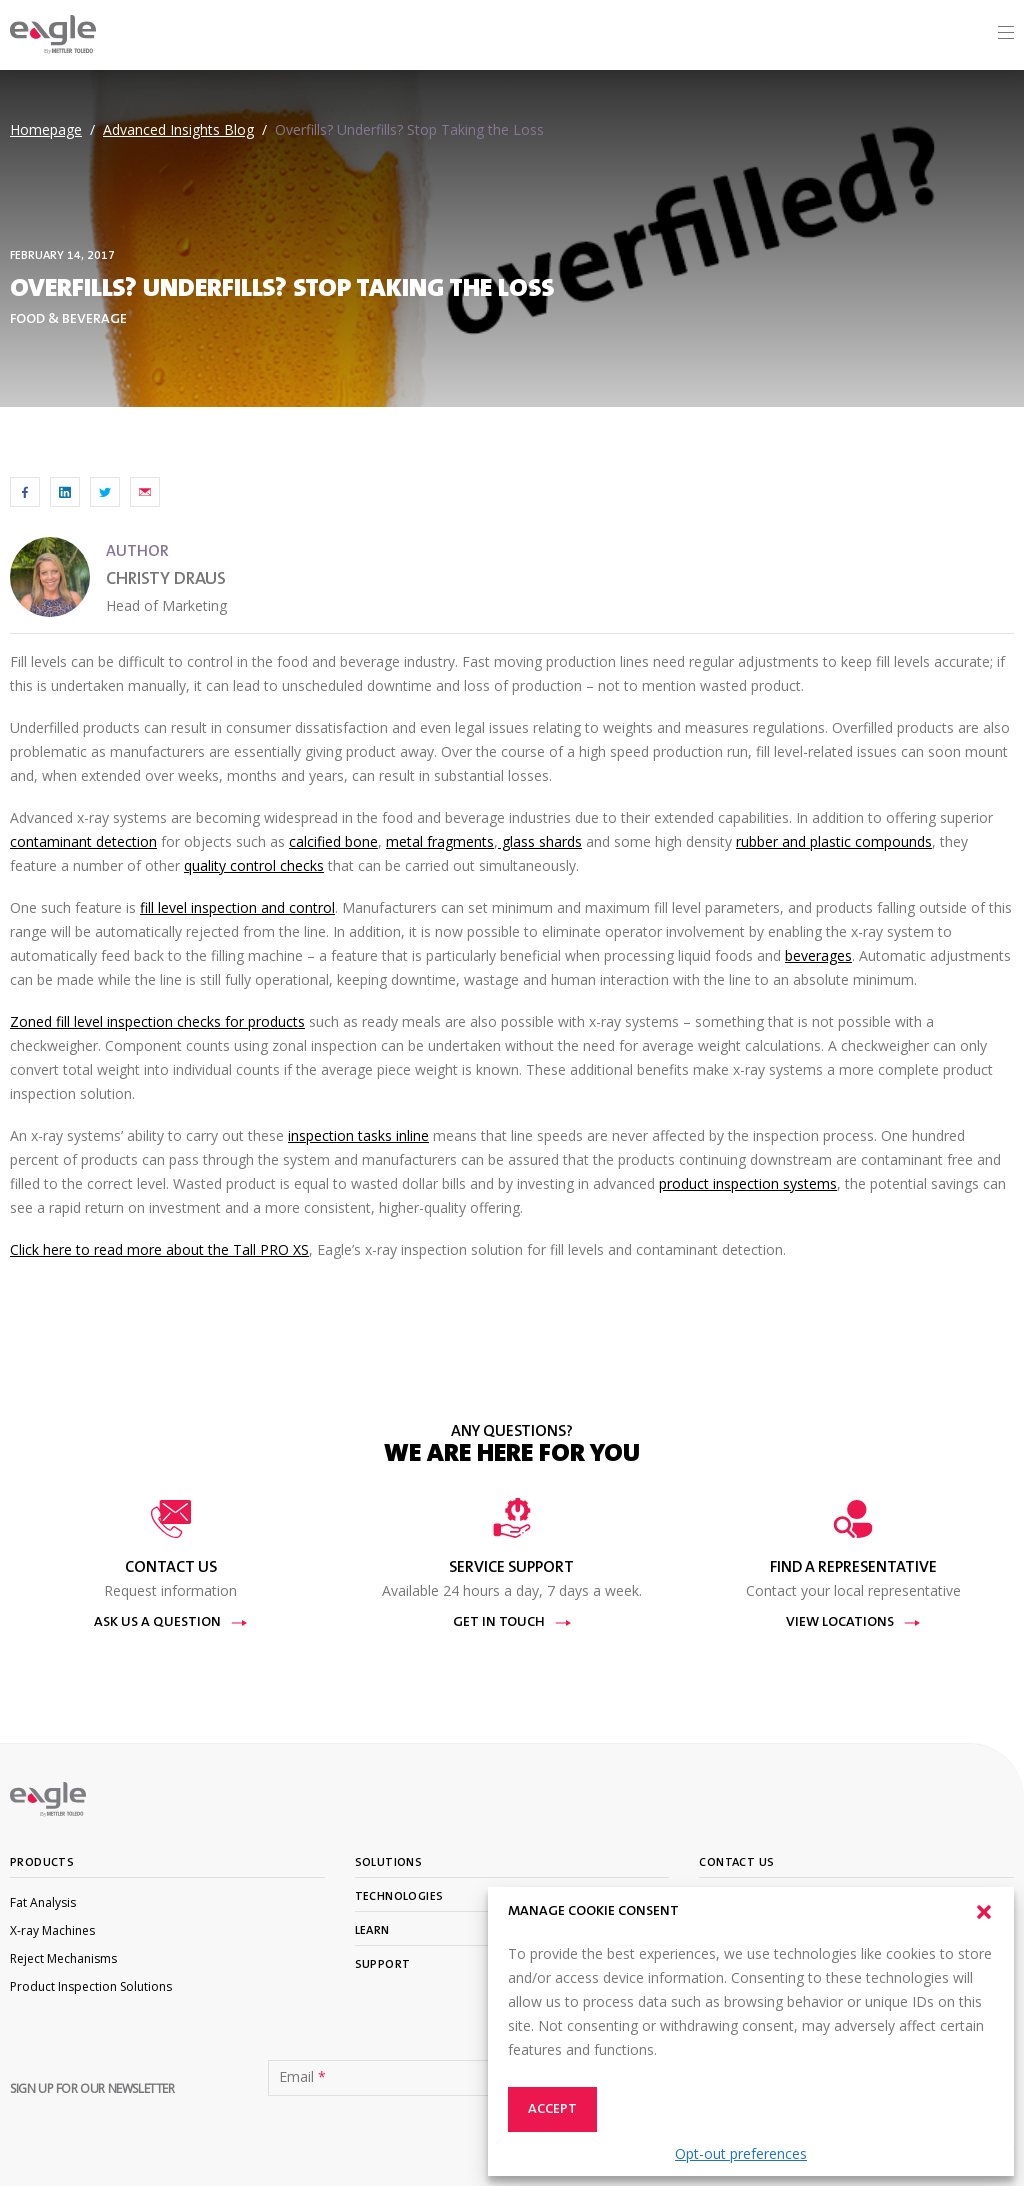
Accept (552, 2110)
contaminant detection (83, 841)
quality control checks (254, 865)
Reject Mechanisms (63, 1958)
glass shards (540, 841)
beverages (818, 955)
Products (42, 1863)
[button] (984, 1912)
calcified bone (333, 841)
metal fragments (440, 841)
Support (383, 1965)
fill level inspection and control (237, 907)
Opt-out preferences (741, 2153)
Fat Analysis (43, 1902)
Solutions (389, 1863)
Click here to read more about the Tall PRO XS (159, 1249)
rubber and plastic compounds (834, 841)
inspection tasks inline (358, 1135)
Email (302, 2077)
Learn (372, 1931)
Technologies (399, 1897)
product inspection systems (748, 1183)
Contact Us (736, 1863)
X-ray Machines (52, 1930)
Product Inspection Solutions (91, 1986)
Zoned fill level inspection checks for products (157, 1021)
